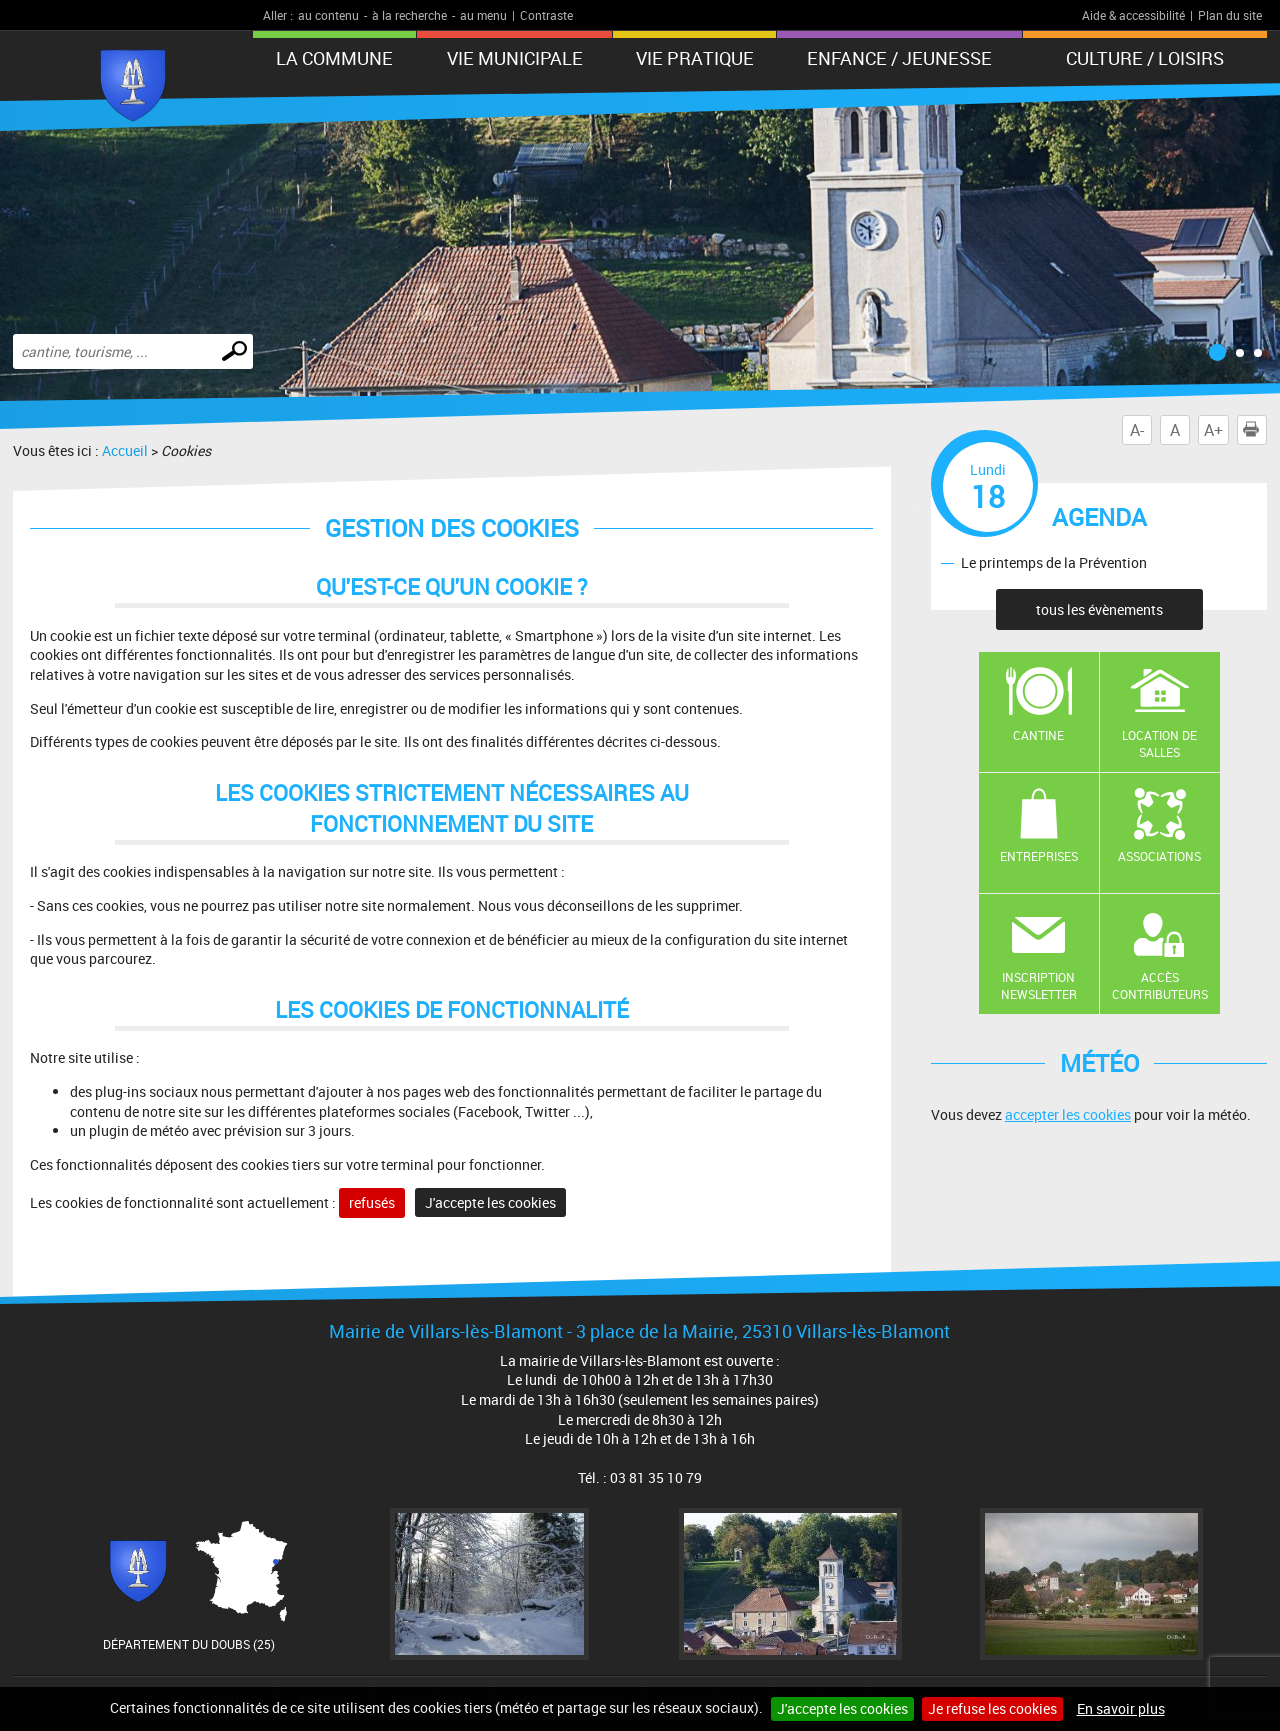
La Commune (334, 58)
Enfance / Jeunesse (899, 58)
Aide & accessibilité (1133, 15)
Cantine (1038, 735)
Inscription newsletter (1039, 985)
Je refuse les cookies (992, 1708)
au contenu (328, 15)
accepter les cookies (1068, 1114)
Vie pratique (695, 58)
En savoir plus (1121, 1708)
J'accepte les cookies (842, 1708)
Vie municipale (515, 58)
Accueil (125, 450)
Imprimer (1255, 430)
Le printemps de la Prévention (1054, 562)
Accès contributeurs (1160, 985)
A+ (1213, 430)
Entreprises (1039, 856)
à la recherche (409, 15)
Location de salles (1159, 743)
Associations (1159, 856)
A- (1137, 430)
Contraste (546, 15)
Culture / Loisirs (1145, 58)
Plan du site (1230, 15)
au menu (483, 15)
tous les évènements (1099, 609)
